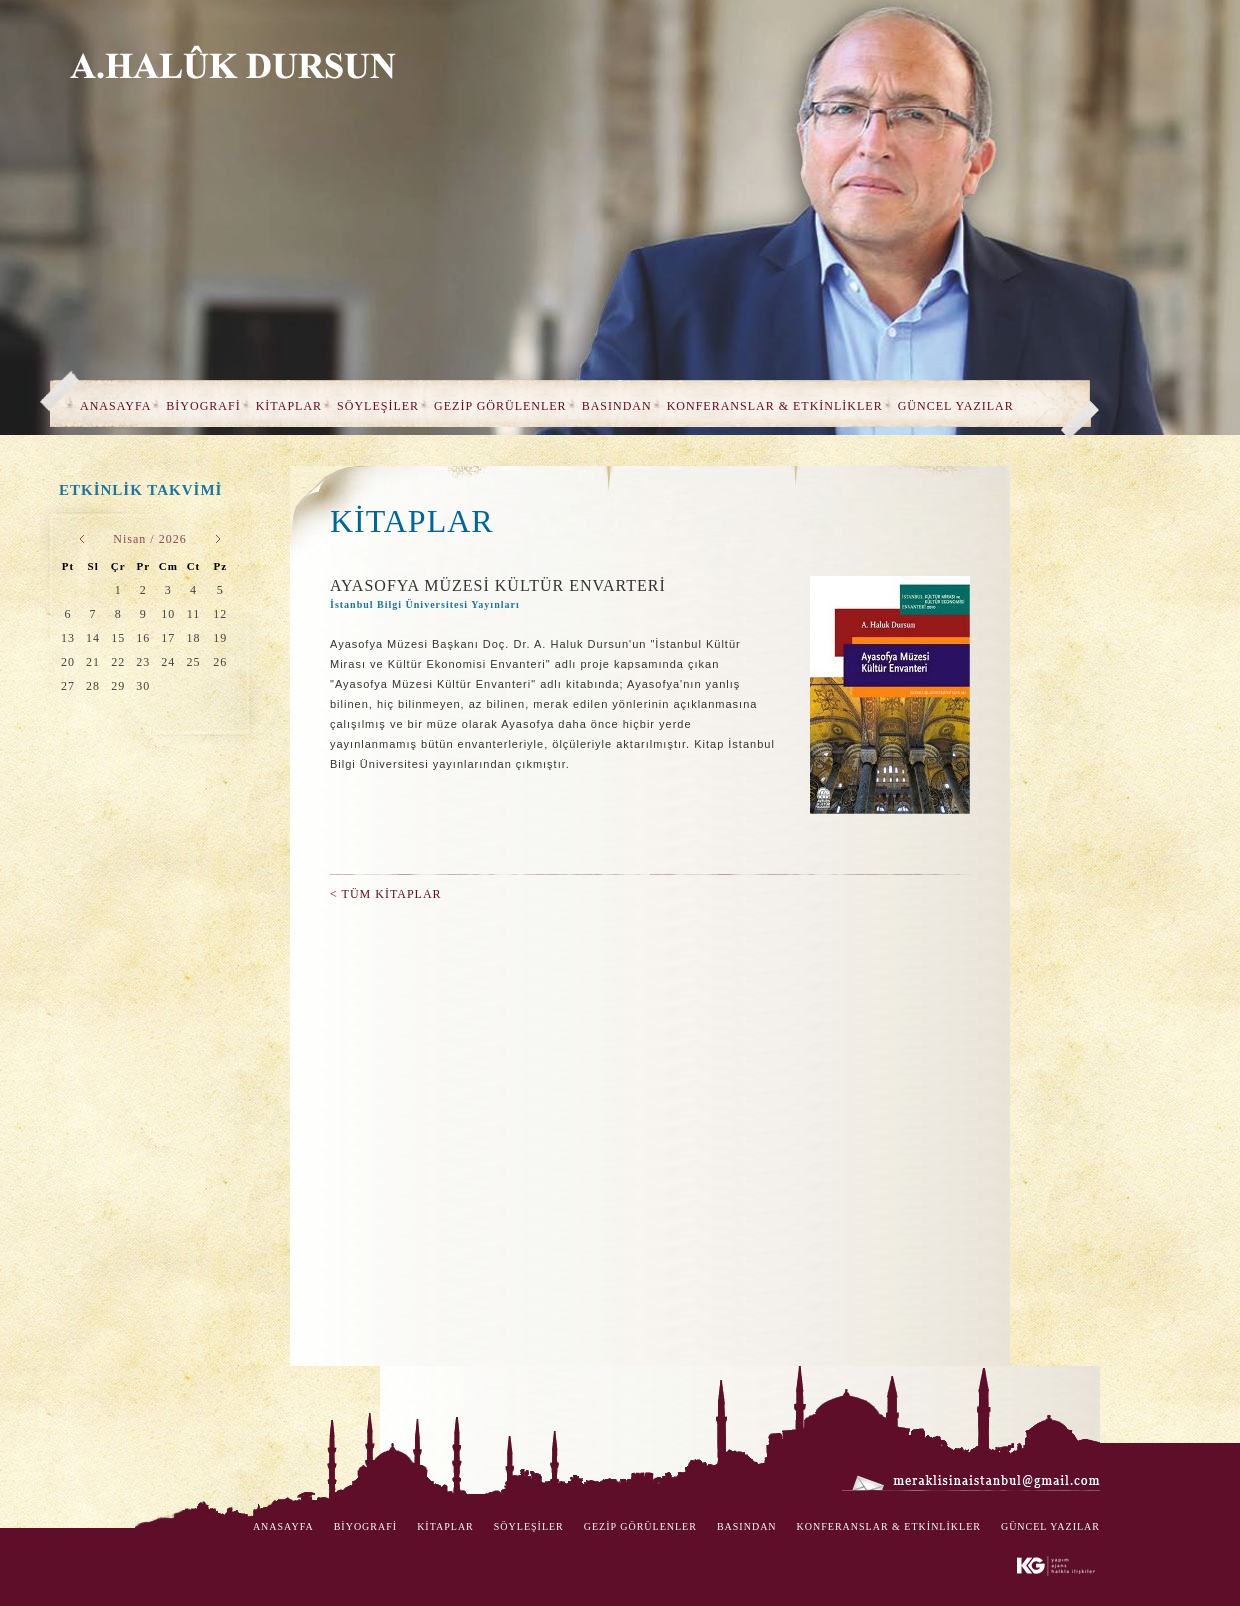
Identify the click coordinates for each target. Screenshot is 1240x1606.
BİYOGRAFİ (203, 406)
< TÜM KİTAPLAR (386, 894)
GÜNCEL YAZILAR (956, 406)
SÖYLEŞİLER (378, 406)
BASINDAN (617, 406)
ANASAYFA (115, 406)
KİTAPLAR (289, 406)
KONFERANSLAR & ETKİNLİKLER (775, 406)
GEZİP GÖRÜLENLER (500, 406)
